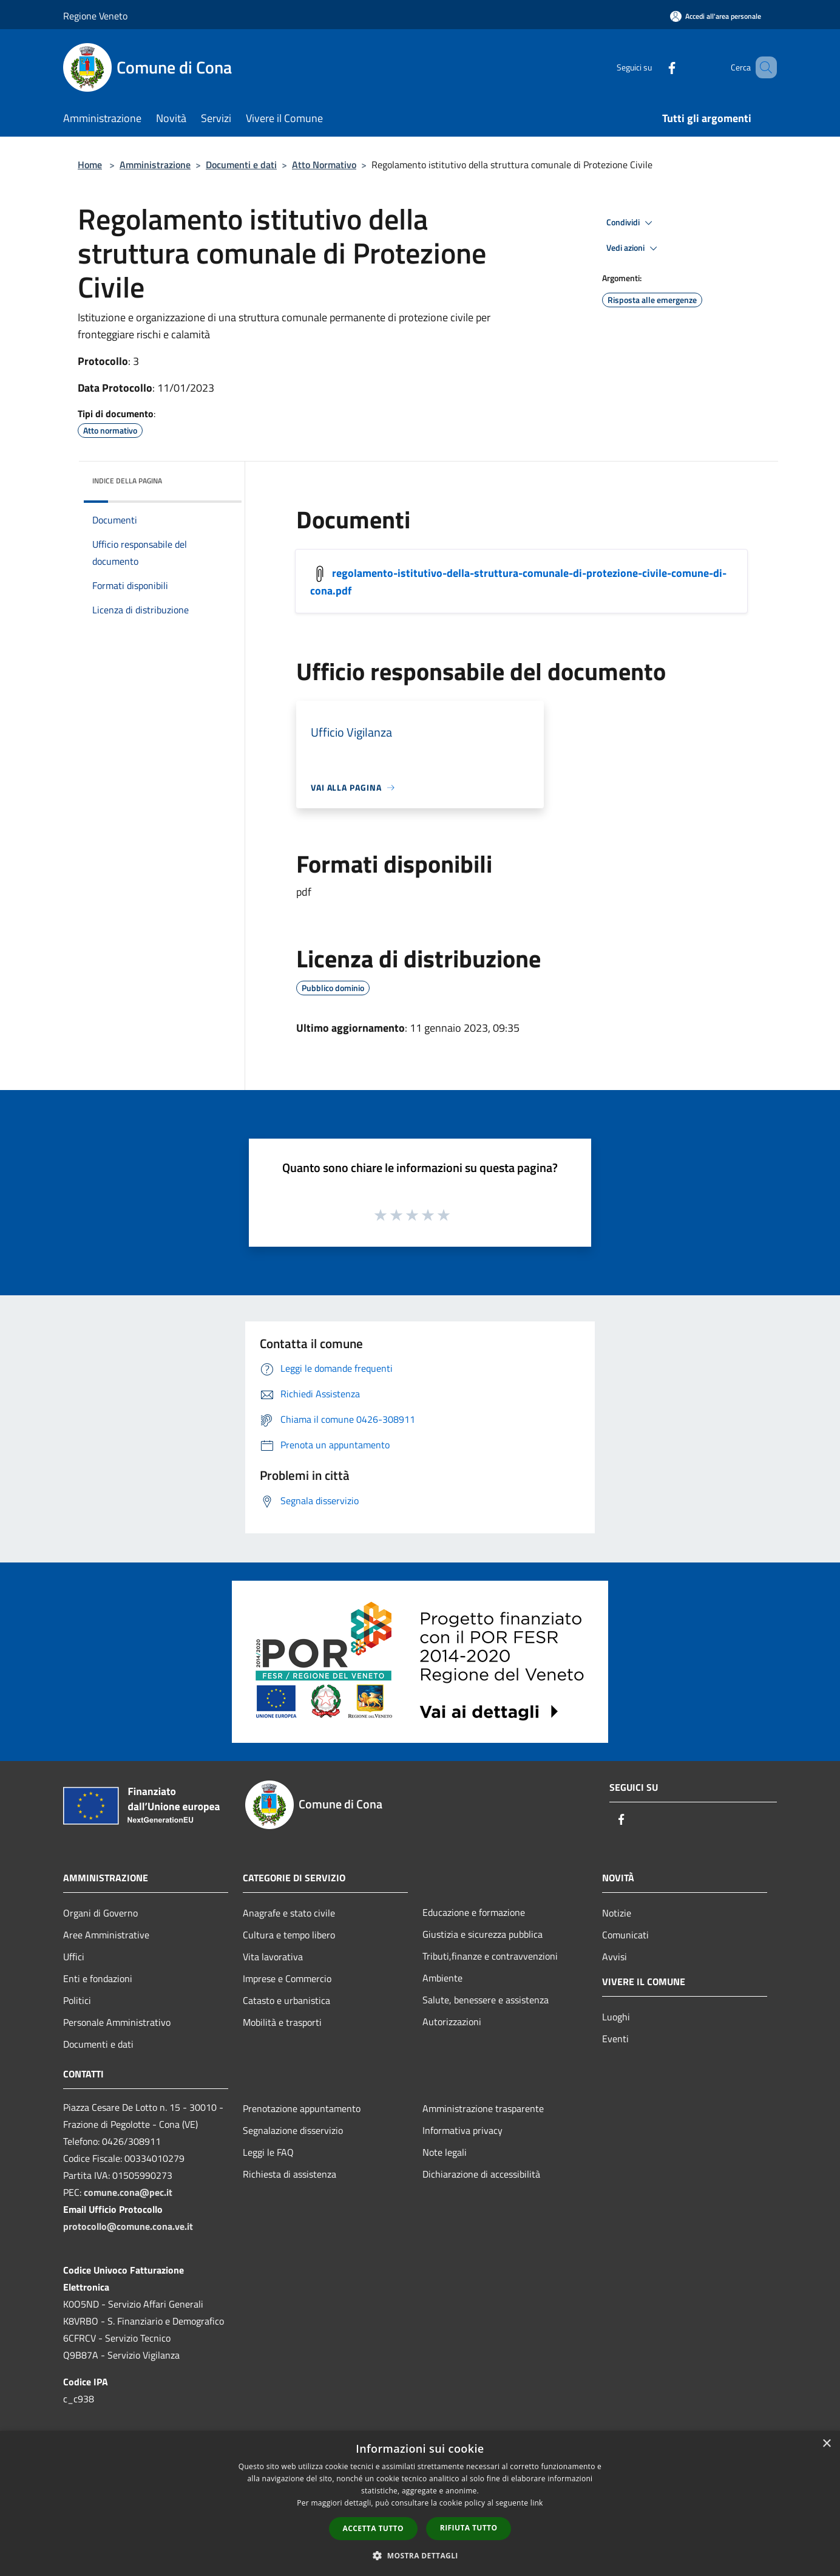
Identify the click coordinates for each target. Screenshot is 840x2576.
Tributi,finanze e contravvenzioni (490, 1956)
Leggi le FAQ (268, 2152)
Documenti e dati (241, 164)
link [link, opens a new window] (536, 2503)
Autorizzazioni (451, 2021)
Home (90, 164)
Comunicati (625, 1934)
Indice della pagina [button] (127, 480)
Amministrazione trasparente (483, 2108)
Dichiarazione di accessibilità (481, 2174)
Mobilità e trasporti (282, 2022)
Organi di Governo (100, 1913)
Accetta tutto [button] (373, 2528)
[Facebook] (654, 67)
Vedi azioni (633, 248)
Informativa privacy (462, 2130)
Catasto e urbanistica (286, 2000)
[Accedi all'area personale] (715, 16)
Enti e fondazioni (97, 1978)
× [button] (826, 2443)
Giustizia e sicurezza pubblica (482, 1934)
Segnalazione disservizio (293, 2130)
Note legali (444, 2152)
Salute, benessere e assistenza (485, 1999)
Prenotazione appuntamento (302, 2108)
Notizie (616, 1913)
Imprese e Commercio (287, 1978)
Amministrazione (155, 164)
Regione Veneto (95, 16)
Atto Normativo (324, 164)
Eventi (615, 2038)
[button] (420, 2555)
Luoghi (616, 2016)
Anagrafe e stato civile (289, 1913)
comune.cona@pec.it (128, 2192)
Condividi (631, 223)
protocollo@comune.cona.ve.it (128, 2226)
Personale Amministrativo (117, 2022)
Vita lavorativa (273, 1956)
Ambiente (442, 1978)
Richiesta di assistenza (289, 2174)
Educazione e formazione (473, 1912)
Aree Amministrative (106, 1934)
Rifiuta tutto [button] (469, 2528)
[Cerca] (762, 67)
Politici (77, 2000)
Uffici (73, 1956)
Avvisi (614, 1956)
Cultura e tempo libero (289, 1934)
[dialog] (420, 2503)
